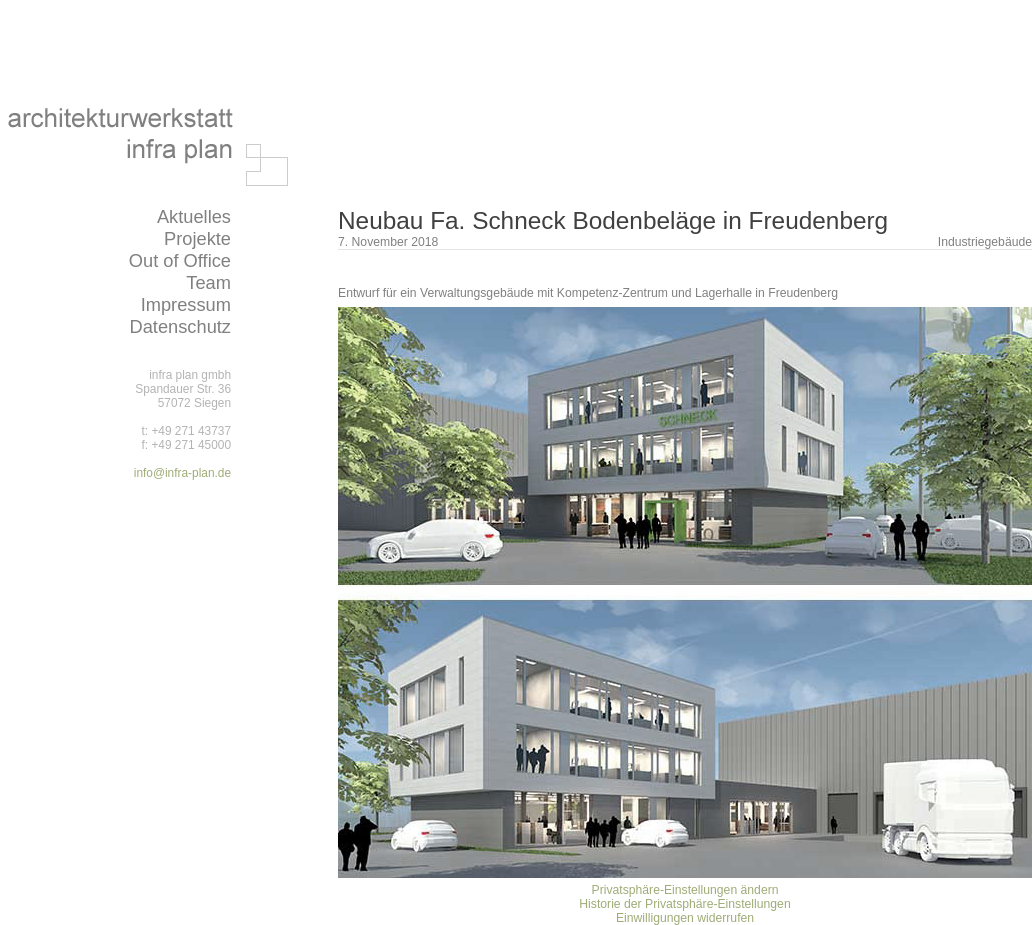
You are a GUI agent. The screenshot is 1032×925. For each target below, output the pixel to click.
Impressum (186, 304)
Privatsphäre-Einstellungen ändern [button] (685, 890)
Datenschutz (180, 326)
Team (208, 282)
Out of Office (180, 260)
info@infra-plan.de (182, 473)
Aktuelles (194, 216)
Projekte (197, 238)
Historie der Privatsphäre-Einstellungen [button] (684, 904)
